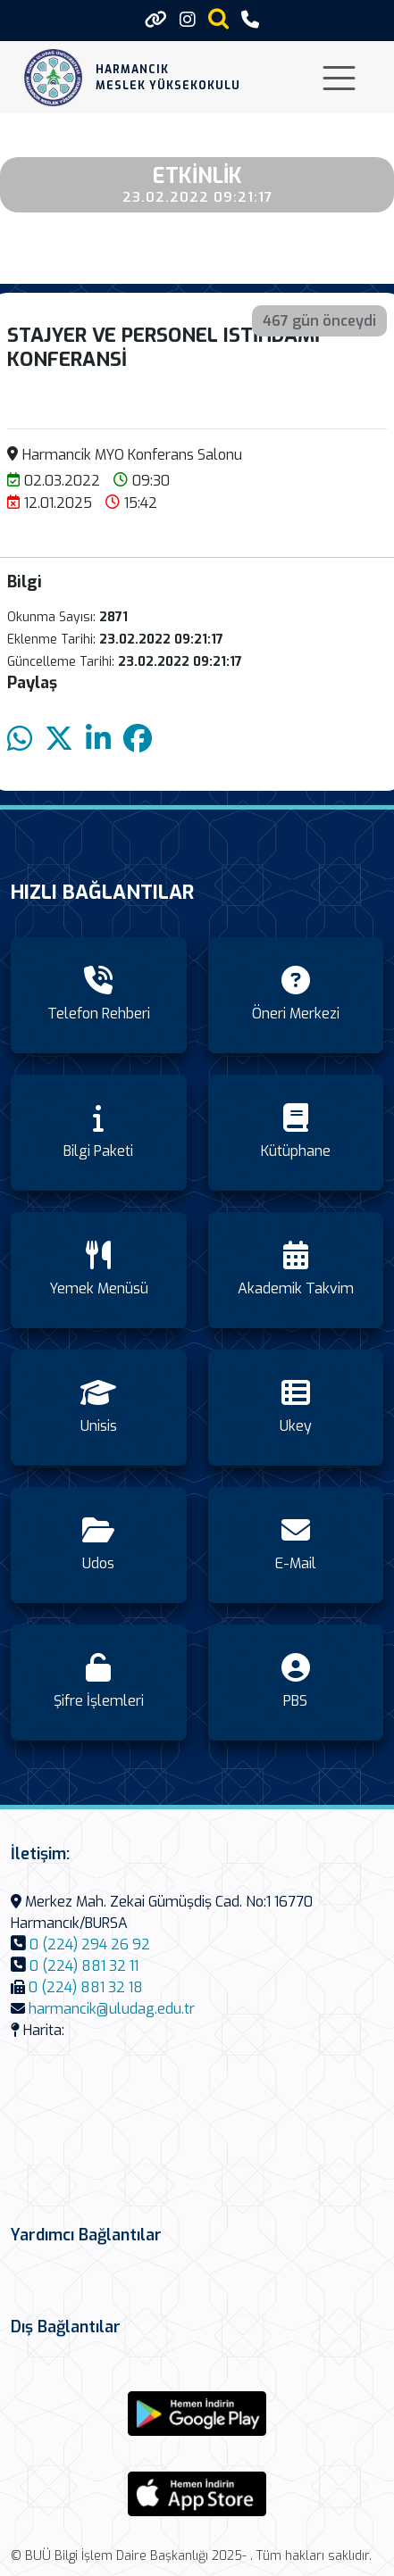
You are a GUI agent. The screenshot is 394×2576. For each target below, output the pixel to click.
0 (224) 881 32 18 (86, 1987)
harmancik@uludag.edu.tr (112, 2008)
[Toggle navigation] (339, 78)
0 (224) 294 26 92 (89, 1944)
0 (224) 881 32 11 (83, 1966)
